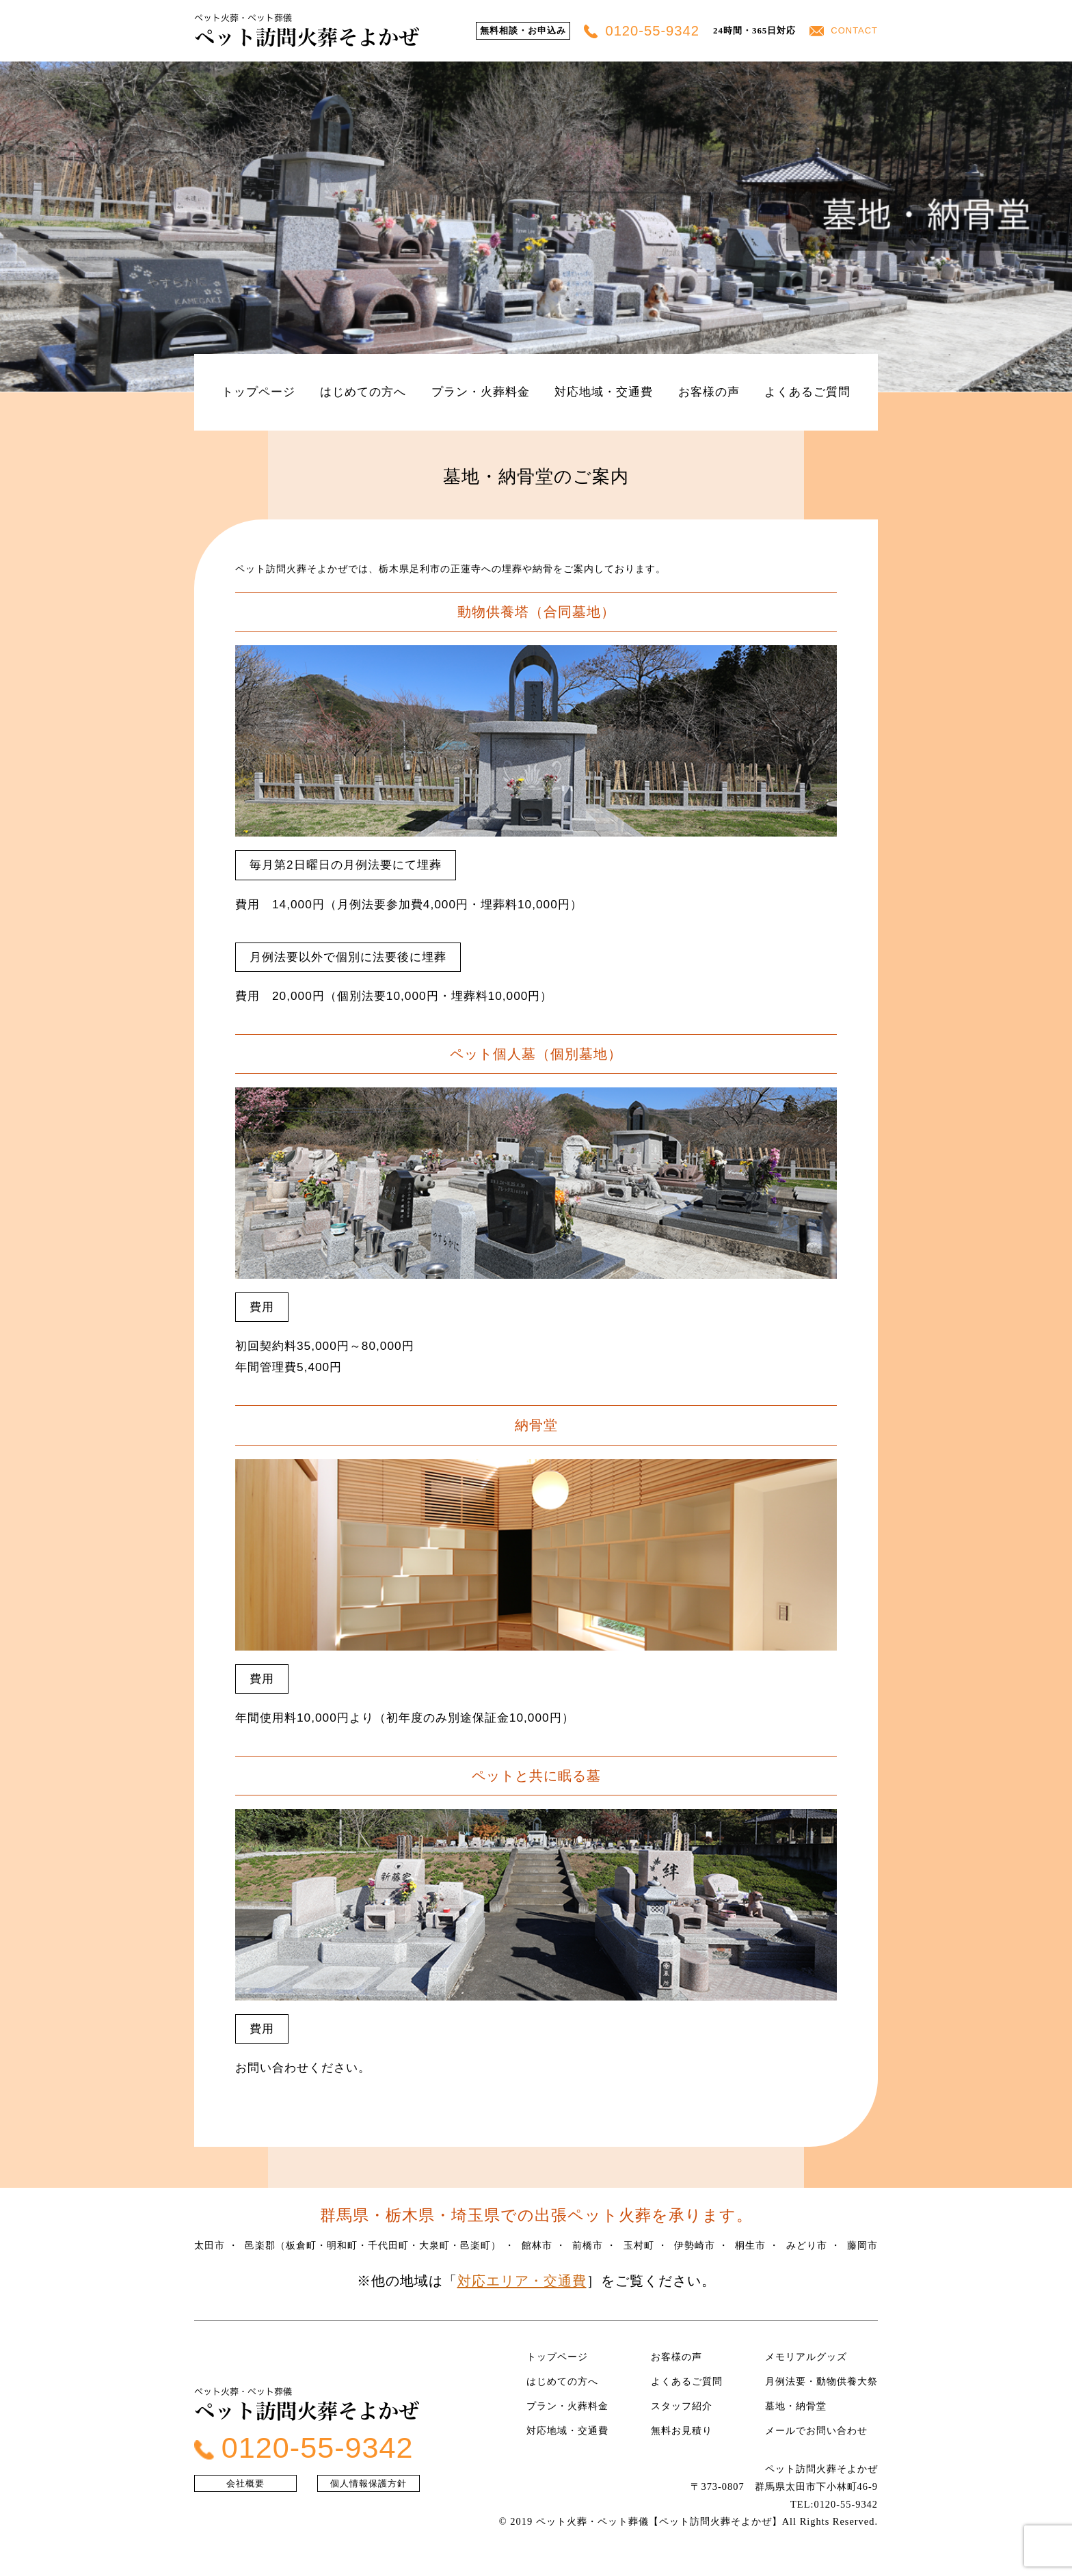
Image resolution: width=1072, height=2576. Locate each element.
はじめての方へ (363, 391)
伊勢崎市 (694, 2245)
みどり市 (806, 2245)
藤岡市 (862, 2245)
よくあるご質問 (807, 391)
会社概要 (245, 2483)
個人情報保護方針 (368, 2483)
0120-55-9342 (641, 30)
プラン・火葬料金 (480, 391)
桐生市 (750, 2245)
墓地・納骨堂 (796, 2405)
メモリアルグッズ (806, 2356)
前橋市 (587, 2245)
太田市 (209, 2245)
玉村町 (639, 2245)
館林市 (537, 2245)
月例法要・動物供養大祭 (821, 2381)
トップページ (258, 391)
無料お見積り (681, 2430)
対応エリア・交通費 (522, 2280)
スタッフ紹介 (681, 2405)
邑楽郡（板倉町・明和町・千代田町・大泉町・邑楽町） (373, 2245)
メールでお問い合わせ (816, 2430)
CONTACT (843, 30)
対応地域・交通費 (603, 391)
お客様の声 (709, 391)
